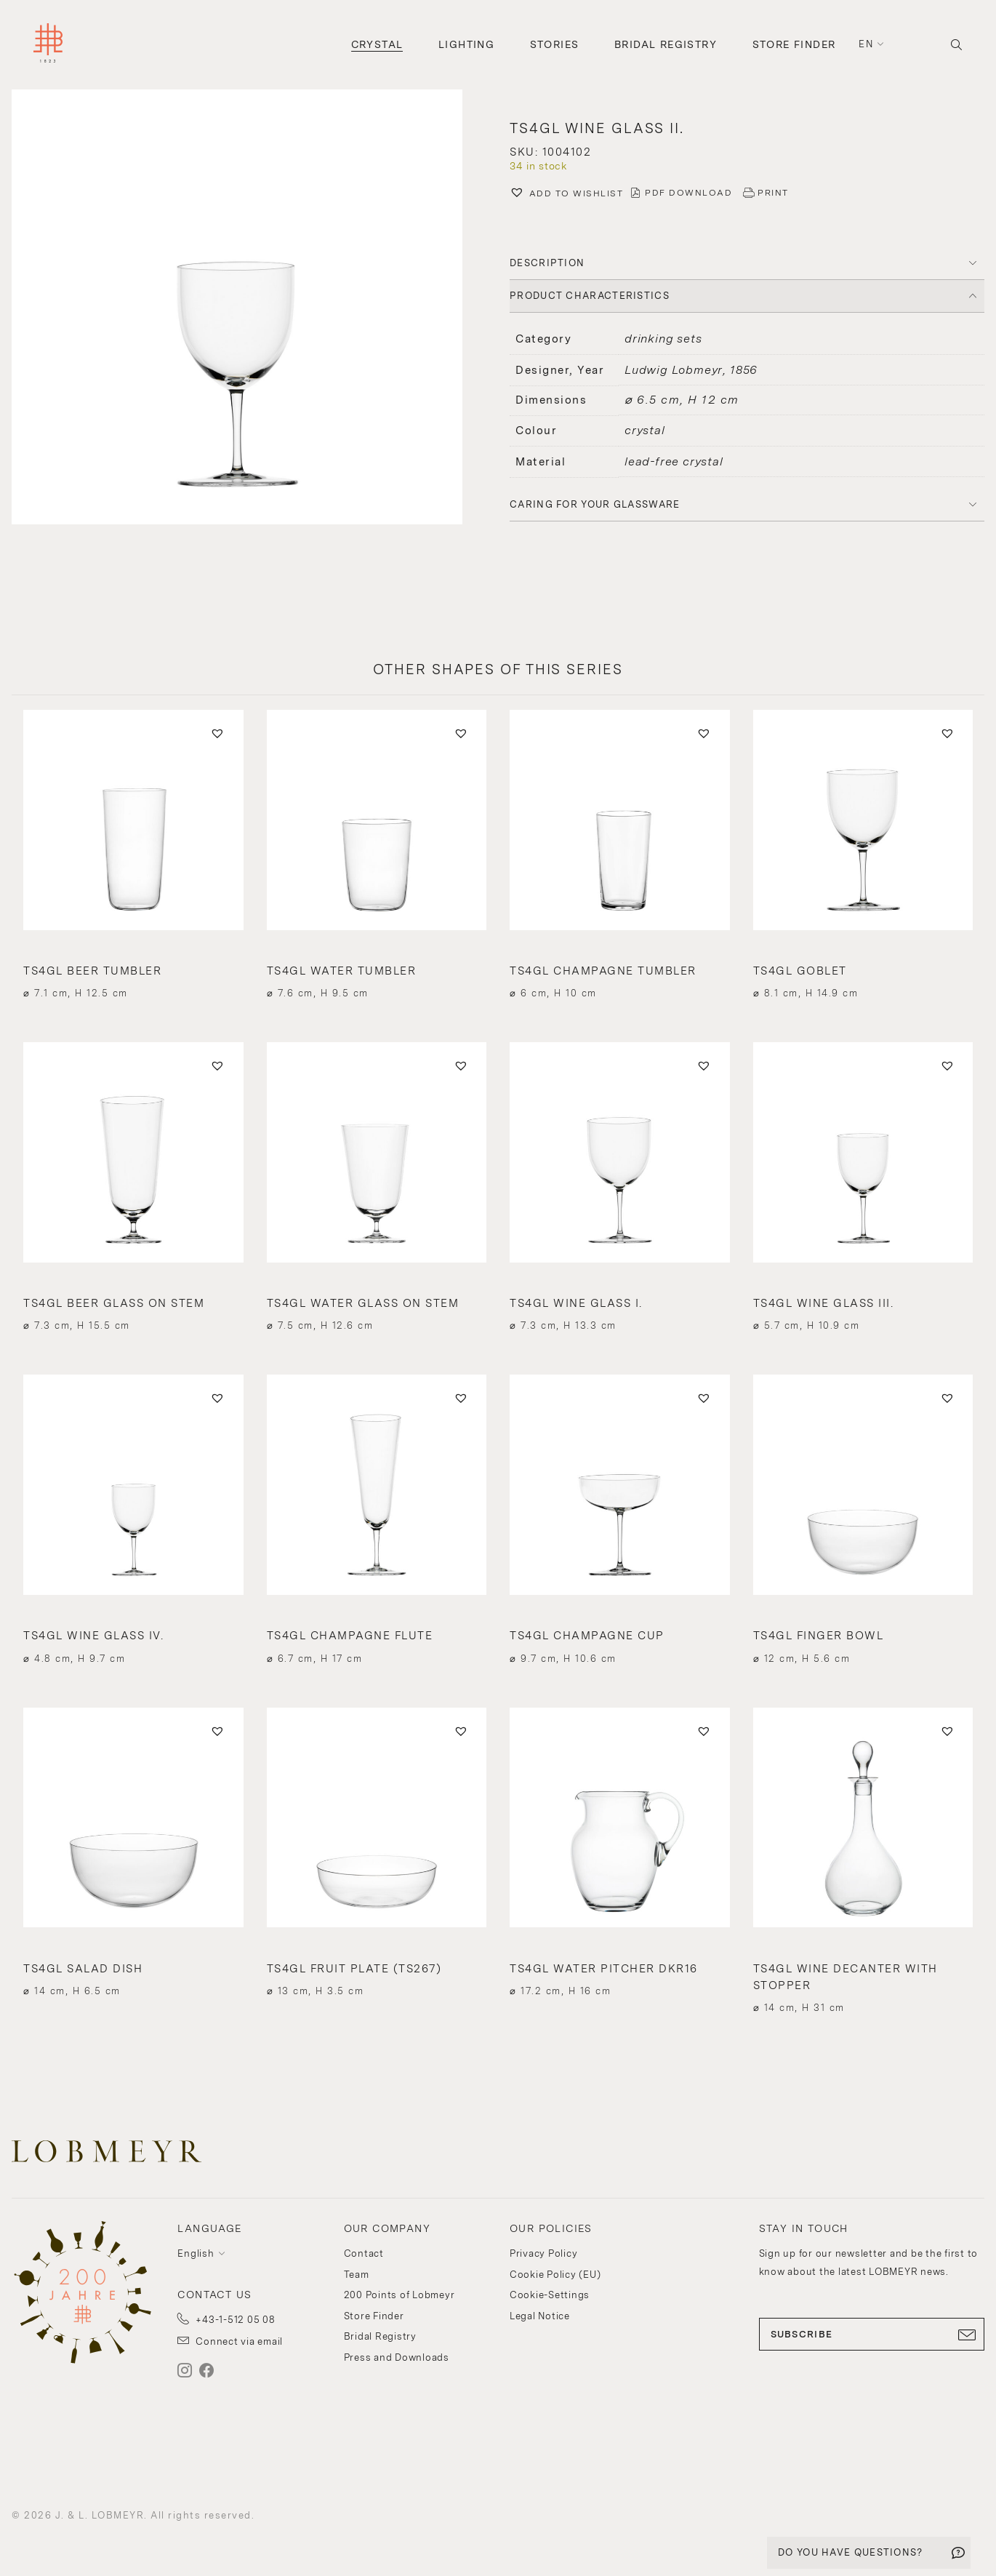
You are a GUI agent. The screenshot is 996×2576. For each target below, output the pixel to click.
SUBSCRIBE (872, 2335)
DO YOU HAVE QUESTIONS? (850, 2552)
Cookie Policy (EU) (555, 2274)
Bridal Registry (665, 44)
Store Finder (794, 44)
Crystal (377, 44)
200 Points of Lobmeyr (399, 2294)
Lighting (466, 44)
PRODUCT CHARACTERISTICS (590, 295)
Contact (364, 2253)
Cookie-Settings (550, 2294)
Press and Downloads (396, 2357)
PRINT (773, 193)
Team (356, 2274)
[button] (249, 308)
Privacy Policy (544, 2253)
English (195, 2253)
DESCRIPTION (547, 262)
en (866, 44)
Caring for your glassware (595, 504)
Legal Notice (540, 2316)
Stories (554, 44)
